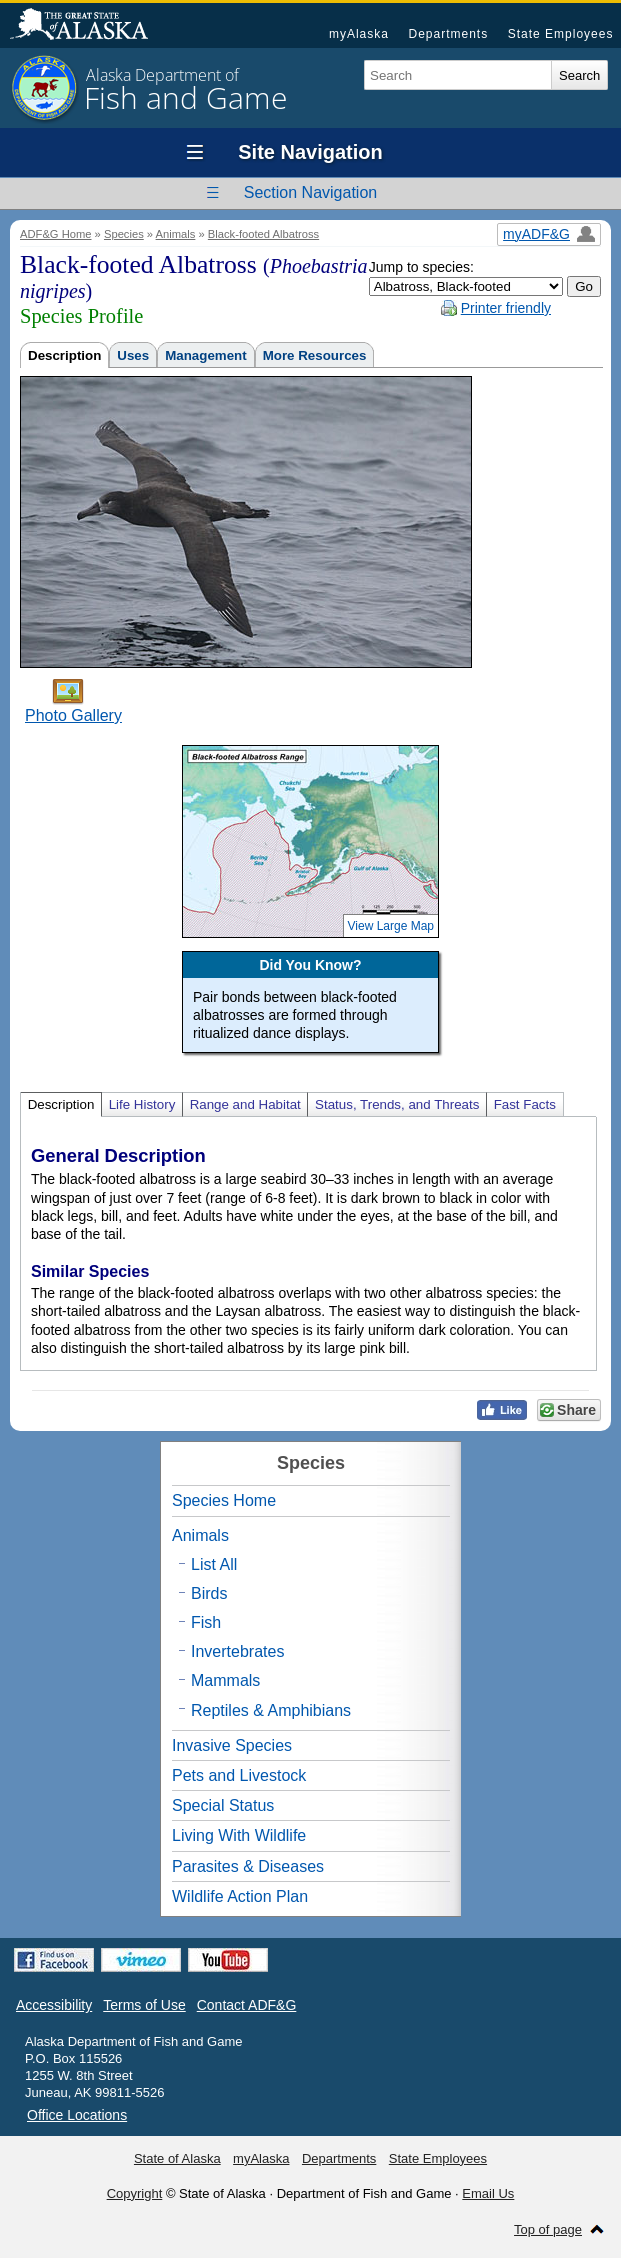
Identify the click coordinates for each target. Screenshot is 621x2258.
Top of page (548, 2229)
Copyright (135, 2193)
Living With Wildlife (239, 1835)
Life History (142, 1104)
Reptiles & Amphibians (271, 1710)
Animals (176, 234)
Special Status (223, 1805)
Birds (209, 1593)
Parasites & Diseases (248, 1866)
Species (124, 234)
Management (205, 355)
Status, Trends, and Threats (397, 1104)
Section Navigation (310, 192)
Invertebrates (237, 1651)
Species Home (224, 1500)
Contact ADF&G (247, 2005)
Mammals (225, 1680)
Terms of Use (144, 2005)
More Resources (315, 355)
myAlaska (359, 34)
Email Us (488, 2193)
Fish (206, 1622)
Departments (448, 34)
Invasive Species (232, 1745)
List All (214, 1564)
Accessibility (54, 2005)
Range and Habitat (245, 1104)
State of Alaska (89, 26)
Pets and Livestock (239, 1775)
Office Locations (77, 2115)
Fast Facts (525, 1104)
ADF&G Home (56, 234)
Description (64, 355)
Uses (133, 355)
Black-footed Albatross (263, 234)
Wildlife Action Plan (240, 1896)
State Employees (561, 34)
